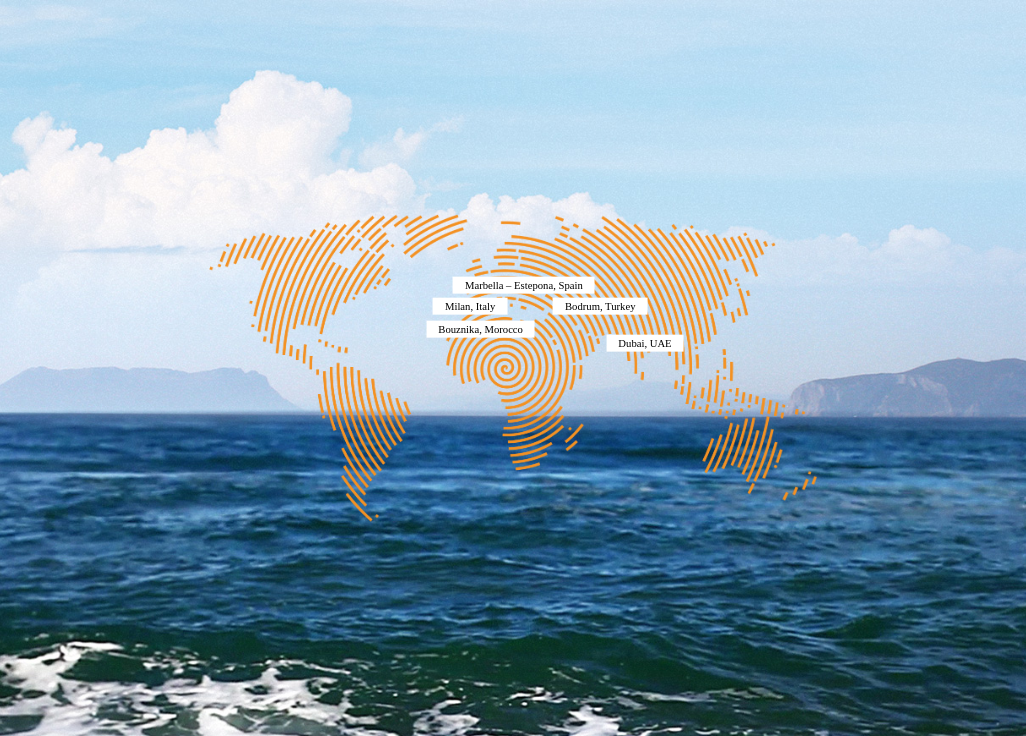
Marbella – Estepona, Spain (524, 285)
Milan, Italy (470, 305)
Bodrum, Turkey (600, 305)
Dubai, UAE (644, 342)
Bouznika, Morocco (480, 329)
